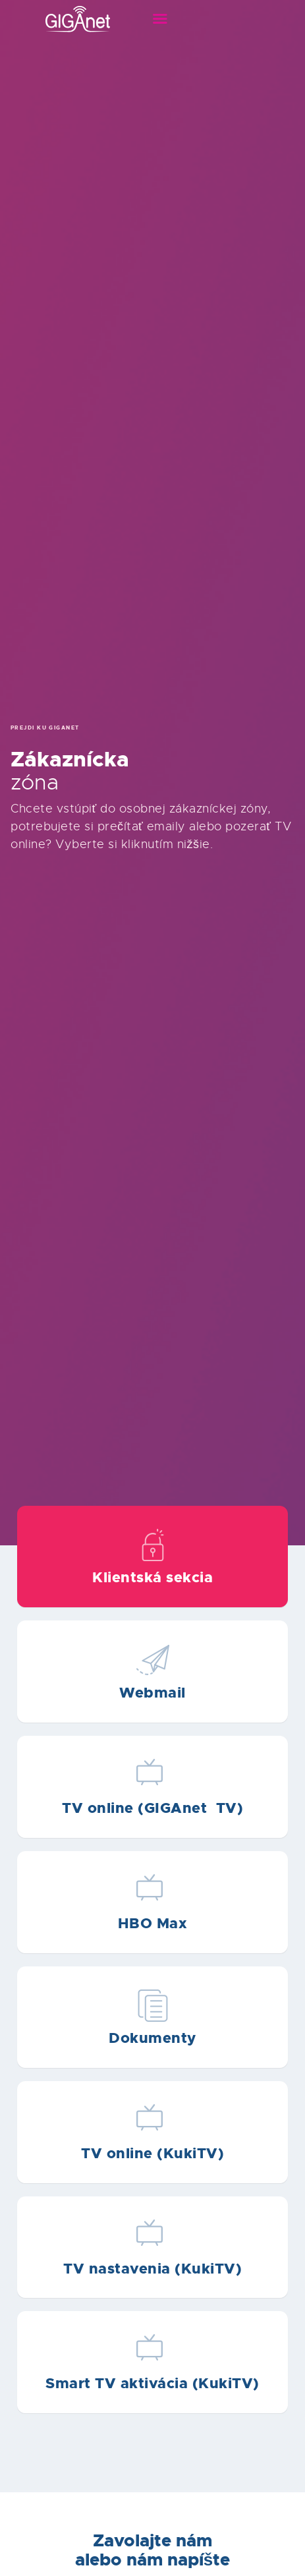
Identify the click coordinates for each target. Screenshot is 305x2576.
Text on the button (152, 1556)
